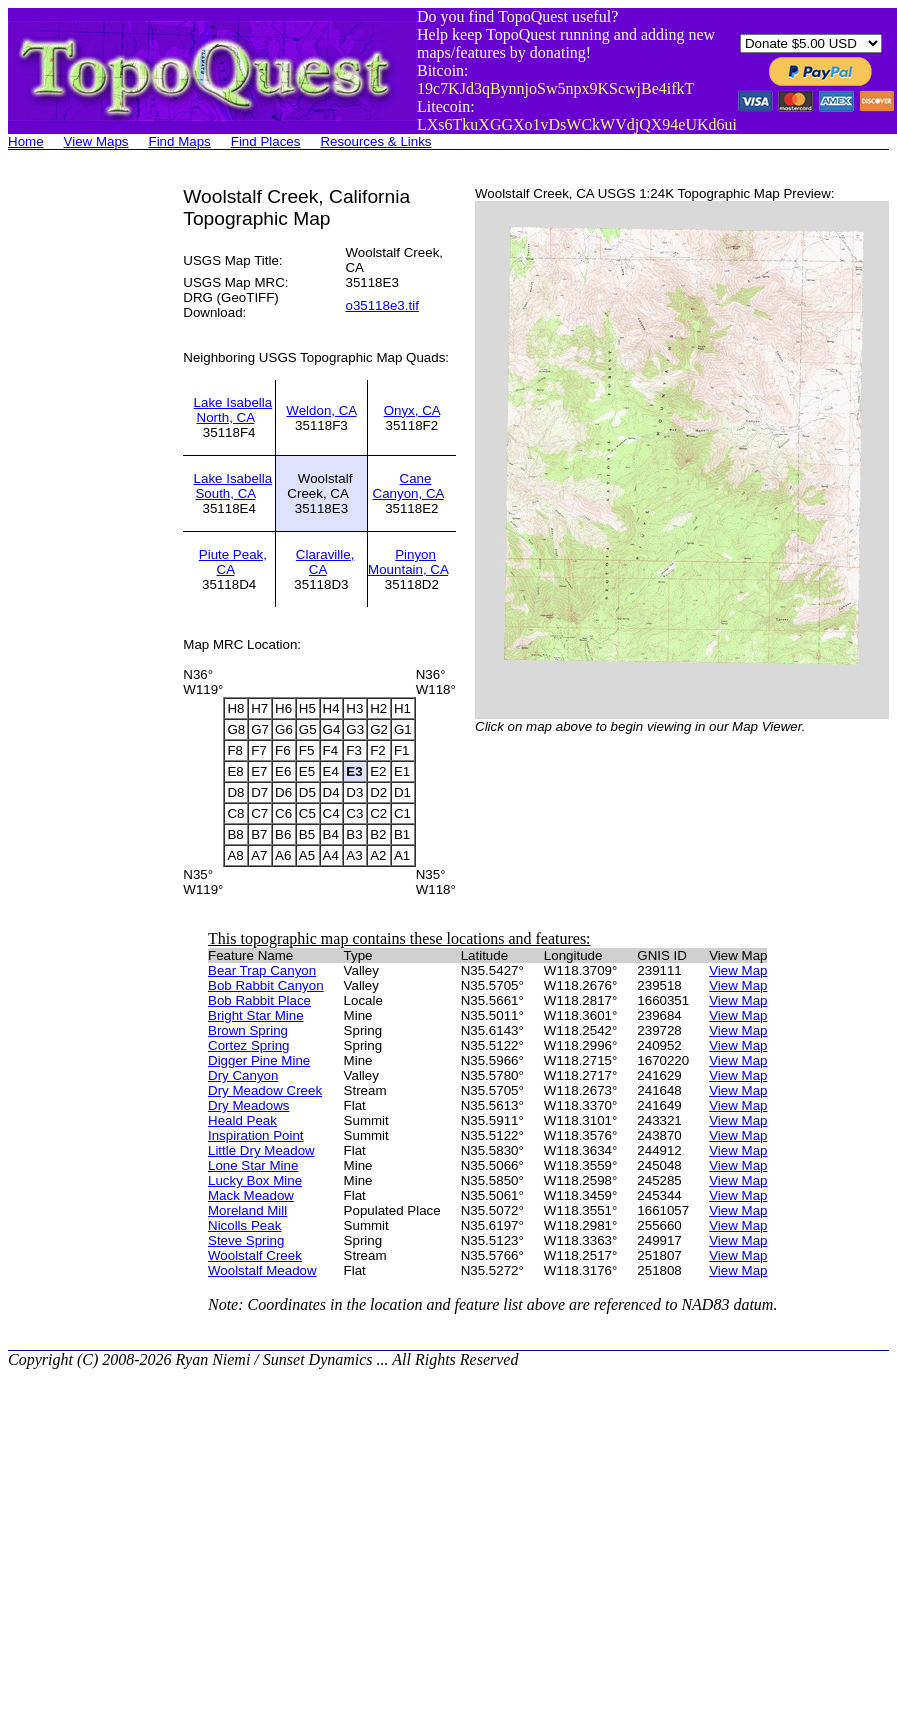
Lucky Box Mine (255, 1180)
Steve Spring (246, 1240)
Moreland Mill (247, 1210)
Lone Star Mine (253, 1165)
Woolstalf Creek (255, 1255)
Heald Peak (242, 1120)
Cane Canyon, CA (408, 486)
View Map (738, 970)
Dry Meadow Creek (265, 1090)
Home (26, 141)
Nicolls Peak (244, 1225)
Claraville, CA (325, 562)
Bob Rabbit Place (259, 1000)
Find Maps (180, 141)
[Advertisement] (88, 486)
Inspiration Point (256, 1135)
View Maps (96, 141)
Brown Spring (248, 1030)
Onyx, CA (412, 410)
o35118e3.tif (381, 305)
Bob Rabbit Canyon (266, 985)
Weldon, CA (321, 410)
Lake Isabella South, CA (233, 486)
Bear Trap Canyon (262, 970)
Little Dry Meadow (261, 1150)
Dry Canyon (243, 1075)
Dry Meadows (248, 1105)
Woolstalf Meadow (262, 1270)
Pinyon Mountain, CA (408, 562)
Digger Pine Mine (259, 1060)
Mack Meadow (251, 1195)
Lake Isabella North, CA (233, 410)
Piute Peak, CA (233, 562)
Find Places (266, 141)
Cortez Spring (249, 1045)
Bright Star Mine (256, 1015)
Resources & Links (375, 141)
